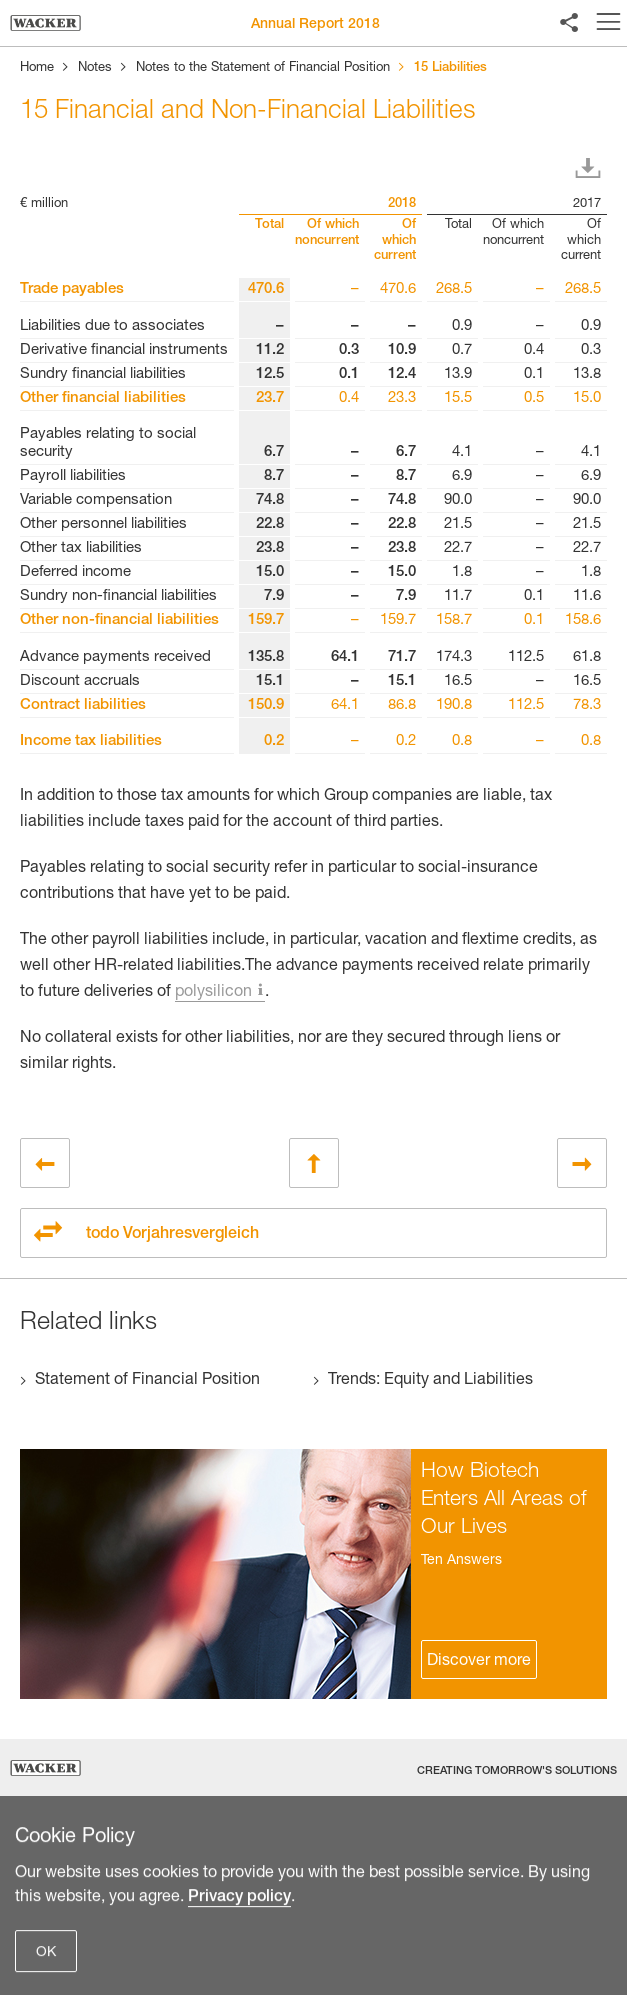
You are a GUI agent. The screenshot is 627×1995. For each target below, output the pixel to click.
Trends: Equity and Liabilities (430, 1381)
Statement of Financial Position (147, 1381)
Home (37, 68)
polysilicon (213, 993)
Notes (95, 68)
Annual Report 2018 (315, 25)
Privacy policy (239, 1976)
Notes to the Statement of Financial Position (263, 68)
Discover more (479, 1662)
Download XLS (592, 169)
